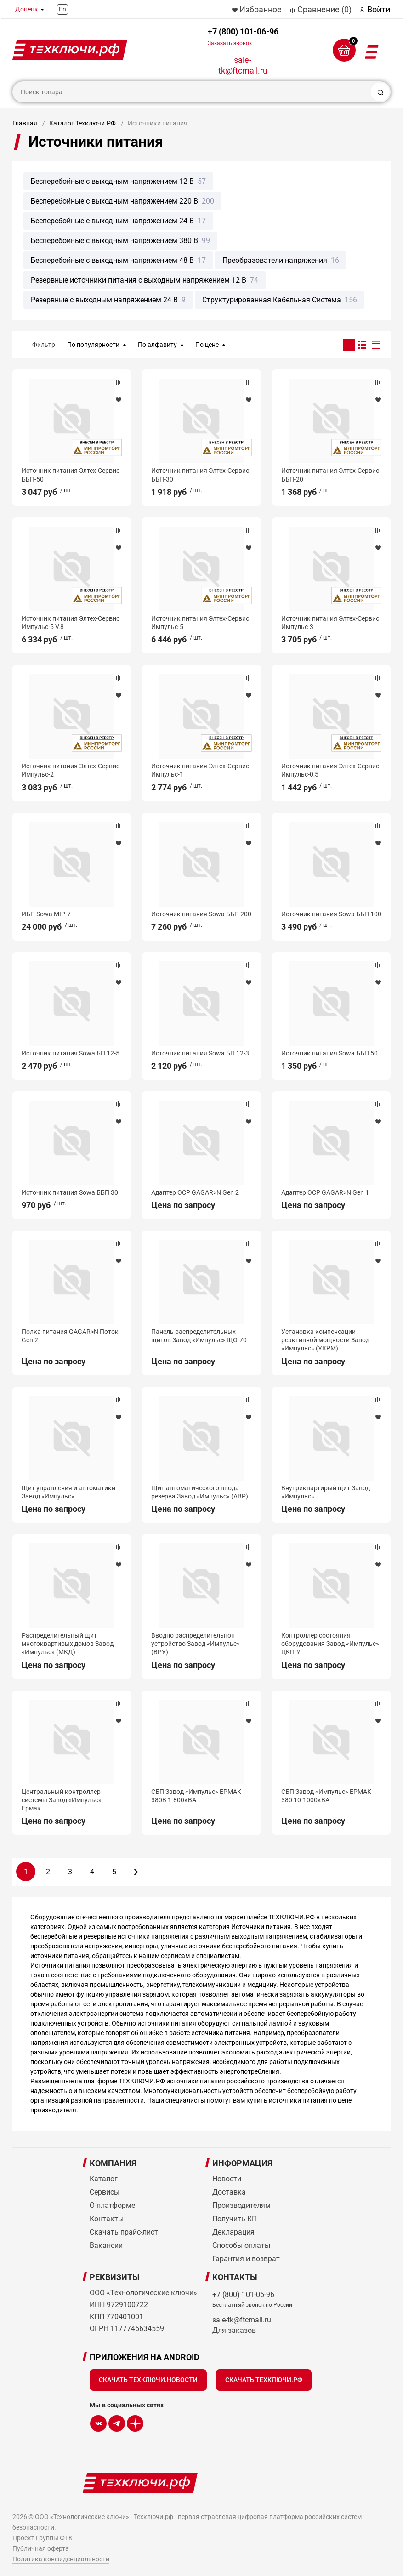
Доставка (229, 2192)
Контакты (107, 2218)
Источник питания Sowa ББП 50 (329, 1053)
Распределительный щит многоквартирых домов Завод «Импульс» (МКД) (68, 1644)
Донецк (26, 9)
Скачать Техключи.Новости (148, 2379)
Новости (226, 2178)
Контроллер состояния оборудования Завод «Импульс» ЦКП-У (330, 1644)
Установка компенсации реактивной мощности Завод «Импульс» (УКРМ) (325, 1340)
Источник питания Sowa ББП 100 (331, 914)
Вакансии (106, 2245)
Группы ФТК (54, 2538)
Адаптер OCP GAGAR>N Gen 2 (195, 1192)
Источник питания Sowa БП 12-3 (200, 1053)
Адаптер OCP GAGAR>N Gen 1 (325, 1192)
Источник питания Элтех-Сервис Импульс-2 (70, 770)
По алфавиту (157, 344)
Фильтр (43, 344)
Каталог (104, 2178)
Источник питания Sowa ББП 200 (201, 914)
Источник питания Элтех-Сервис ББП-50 (70, 474)
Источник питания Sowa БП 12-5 (70, 1053)
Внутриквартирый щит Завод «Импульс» (325, 1492)
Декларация (233, 2232)
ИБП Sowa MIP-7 (46, 914)
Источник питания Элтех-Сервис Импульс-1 (200, 770)
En (62, 9)
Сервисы (104, 2192)
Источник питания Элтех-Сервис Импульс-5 (200, 622)
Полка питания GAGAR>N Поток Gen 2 (70, 1336)
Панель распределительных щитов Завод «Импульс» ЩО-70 (199, 1336)
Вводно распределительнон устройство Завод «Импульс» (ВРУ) (195, 1644)
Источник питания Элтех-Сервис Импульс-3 (330, 622)
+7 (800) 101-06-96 (243, 36)
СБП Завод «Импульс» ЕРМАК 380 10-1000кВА (326, 1796)
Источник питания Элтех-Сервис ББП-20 (330, 474)
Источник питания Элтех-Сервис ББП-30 (200, 474)
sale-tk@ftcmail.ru (242, 65)
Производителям (241, 2205)
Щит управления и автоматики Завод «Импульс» (68, 1492)
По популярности (93, 344)
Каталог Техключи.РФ (82, 123)
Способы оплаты (241, 2245)
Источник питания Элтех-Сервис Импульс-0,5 (330, 770)
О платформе (112, 2205)
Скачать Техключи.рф (263, 2379)
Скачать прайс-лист (124, 2232)
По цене (207, 344)
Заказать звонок (230, 43)
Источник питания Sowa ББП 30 (70, 1192)
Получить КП (234, 2218)
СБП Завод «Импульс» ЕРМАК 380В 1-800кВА (196, 1796)
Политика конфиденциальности (60, 2559)
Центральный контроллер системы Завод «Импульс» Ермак (62, 1800)
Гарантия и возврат (246, 2258)
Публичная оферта (40, 2548)
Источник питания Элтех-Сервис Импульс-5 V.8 (70, 622)
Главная (24, 123)
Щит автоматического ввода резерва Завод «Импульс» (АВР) (199, 1492)
